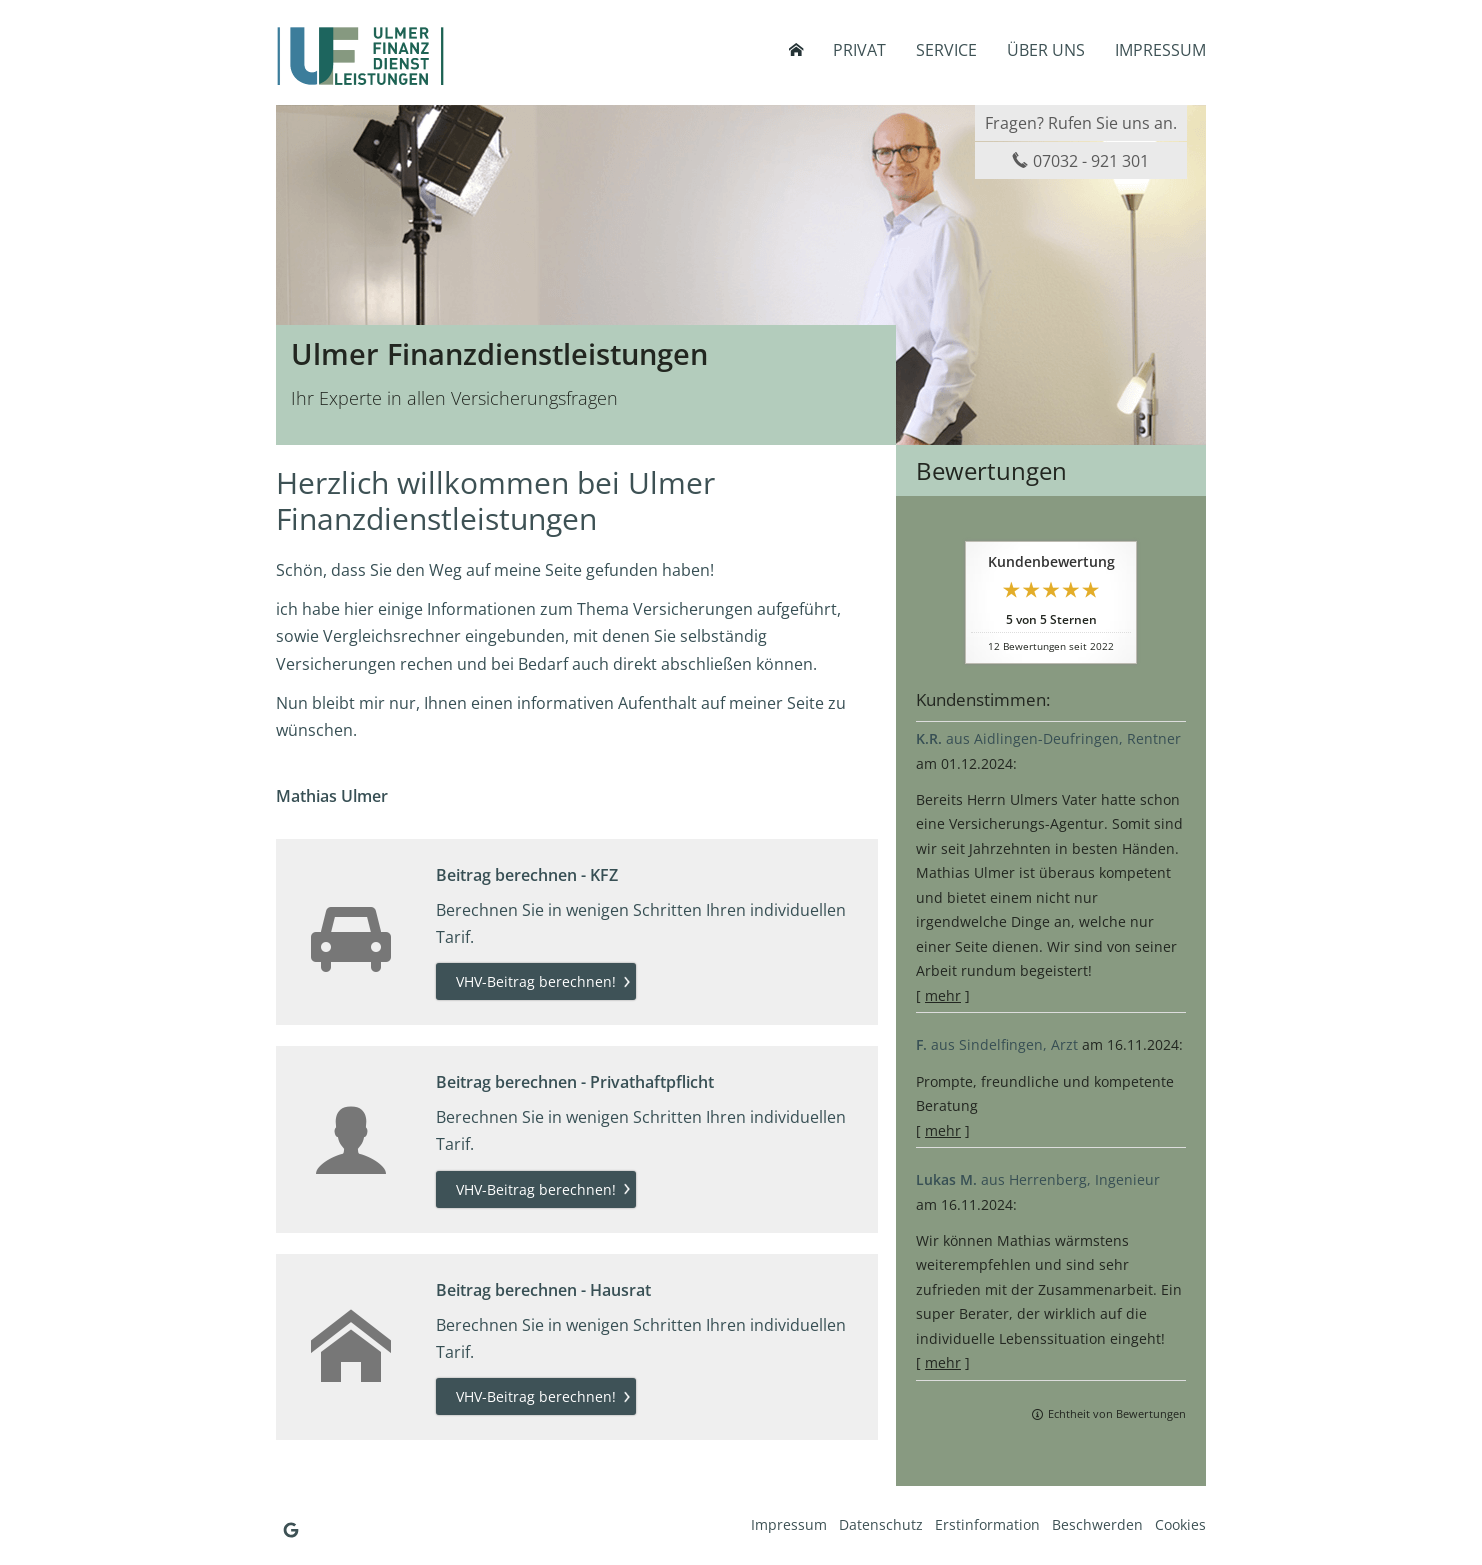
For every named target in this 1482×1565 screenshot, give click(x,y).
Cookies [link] (1180, 1524)
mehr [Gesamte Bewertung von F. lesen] (943, 1130)
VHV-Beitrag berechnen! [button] (536, 981)
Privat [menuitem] (859, 50)
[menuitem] (796, 50)
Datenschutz (881, 1524)
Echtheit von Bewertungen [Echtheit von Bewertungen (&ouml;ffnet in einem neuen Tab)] (1117, 1413)
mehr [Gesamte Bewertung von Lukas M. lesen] (943, 1362)
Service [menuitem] (946, 50)
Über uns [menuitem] (1046, 50)
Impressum (789, 1524)
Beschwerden (1097, 1524)
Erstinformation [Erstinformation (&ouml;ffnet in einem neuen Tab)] (987, 1524)
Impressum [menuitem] (1160, 50)
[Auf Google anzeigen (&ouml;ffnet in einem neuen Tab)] (291, 1530)
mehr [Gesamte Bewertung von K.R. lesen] (943, 995)
